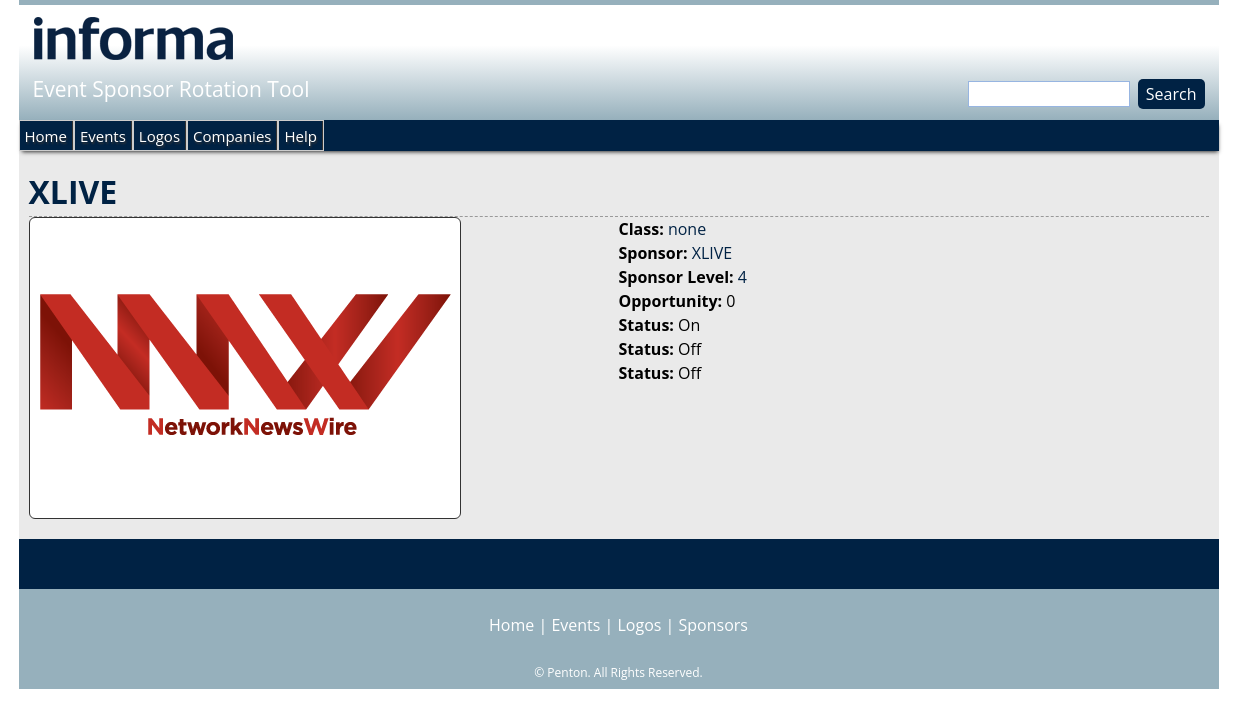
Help (300, 136)
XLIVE (712, 253)
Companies (232, 136)
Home (46, 136)
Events (103, 136)
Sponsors (713, 625)
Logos (159, 136)
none (687, 229)
